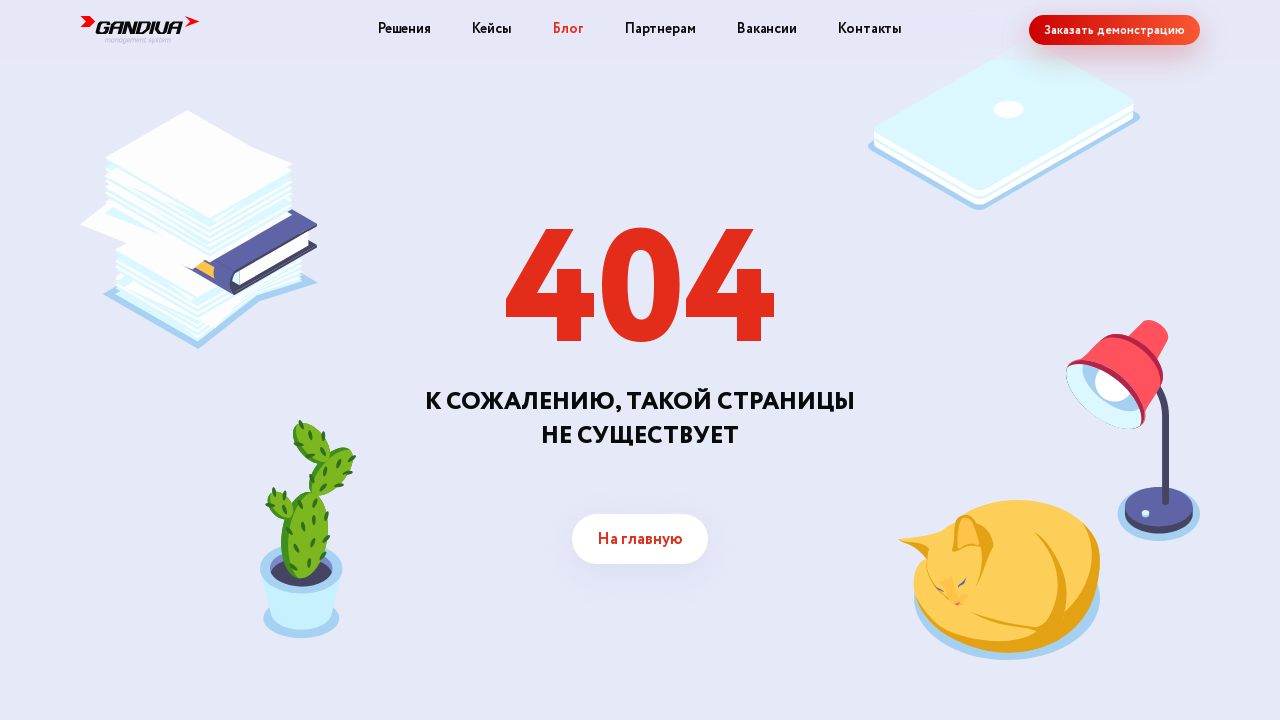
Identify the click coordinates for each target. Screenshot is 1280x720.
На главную (640, 539)
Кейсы (491, 29)
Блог (568, 29)
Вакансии (767, 29)
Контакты (870, 29)
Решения (404, 29)
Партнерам (660, 29)
